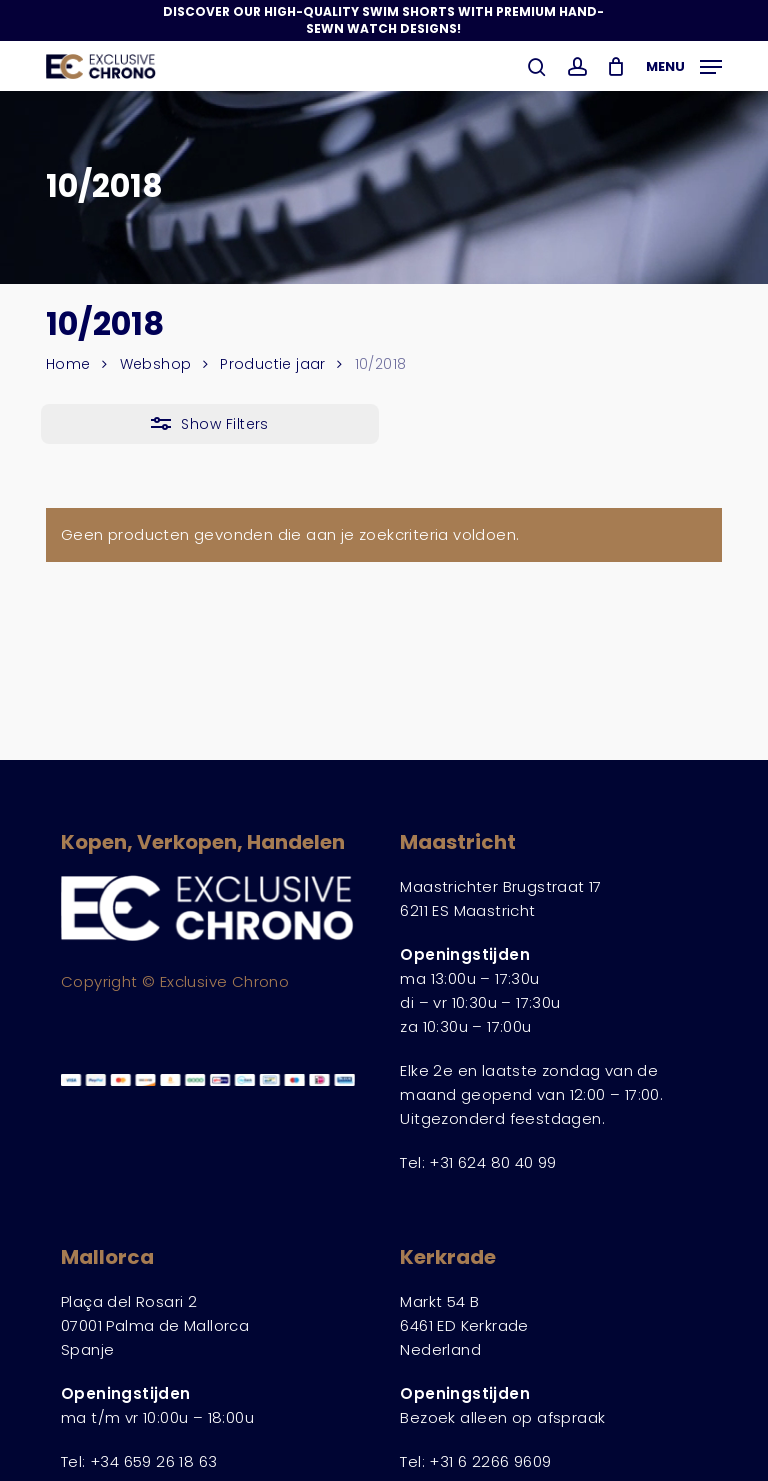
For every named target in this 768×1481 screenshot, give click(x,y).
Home (68, 364)
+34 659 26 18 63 (153, 1461)
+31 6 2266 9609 (490, 1461)
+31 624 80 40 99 (492, 1162)
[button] (684, 64)
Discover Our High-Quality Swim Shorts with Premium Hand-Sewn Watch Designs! (383, 20)
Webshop (156, 364)
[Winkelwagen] (616, 66)
